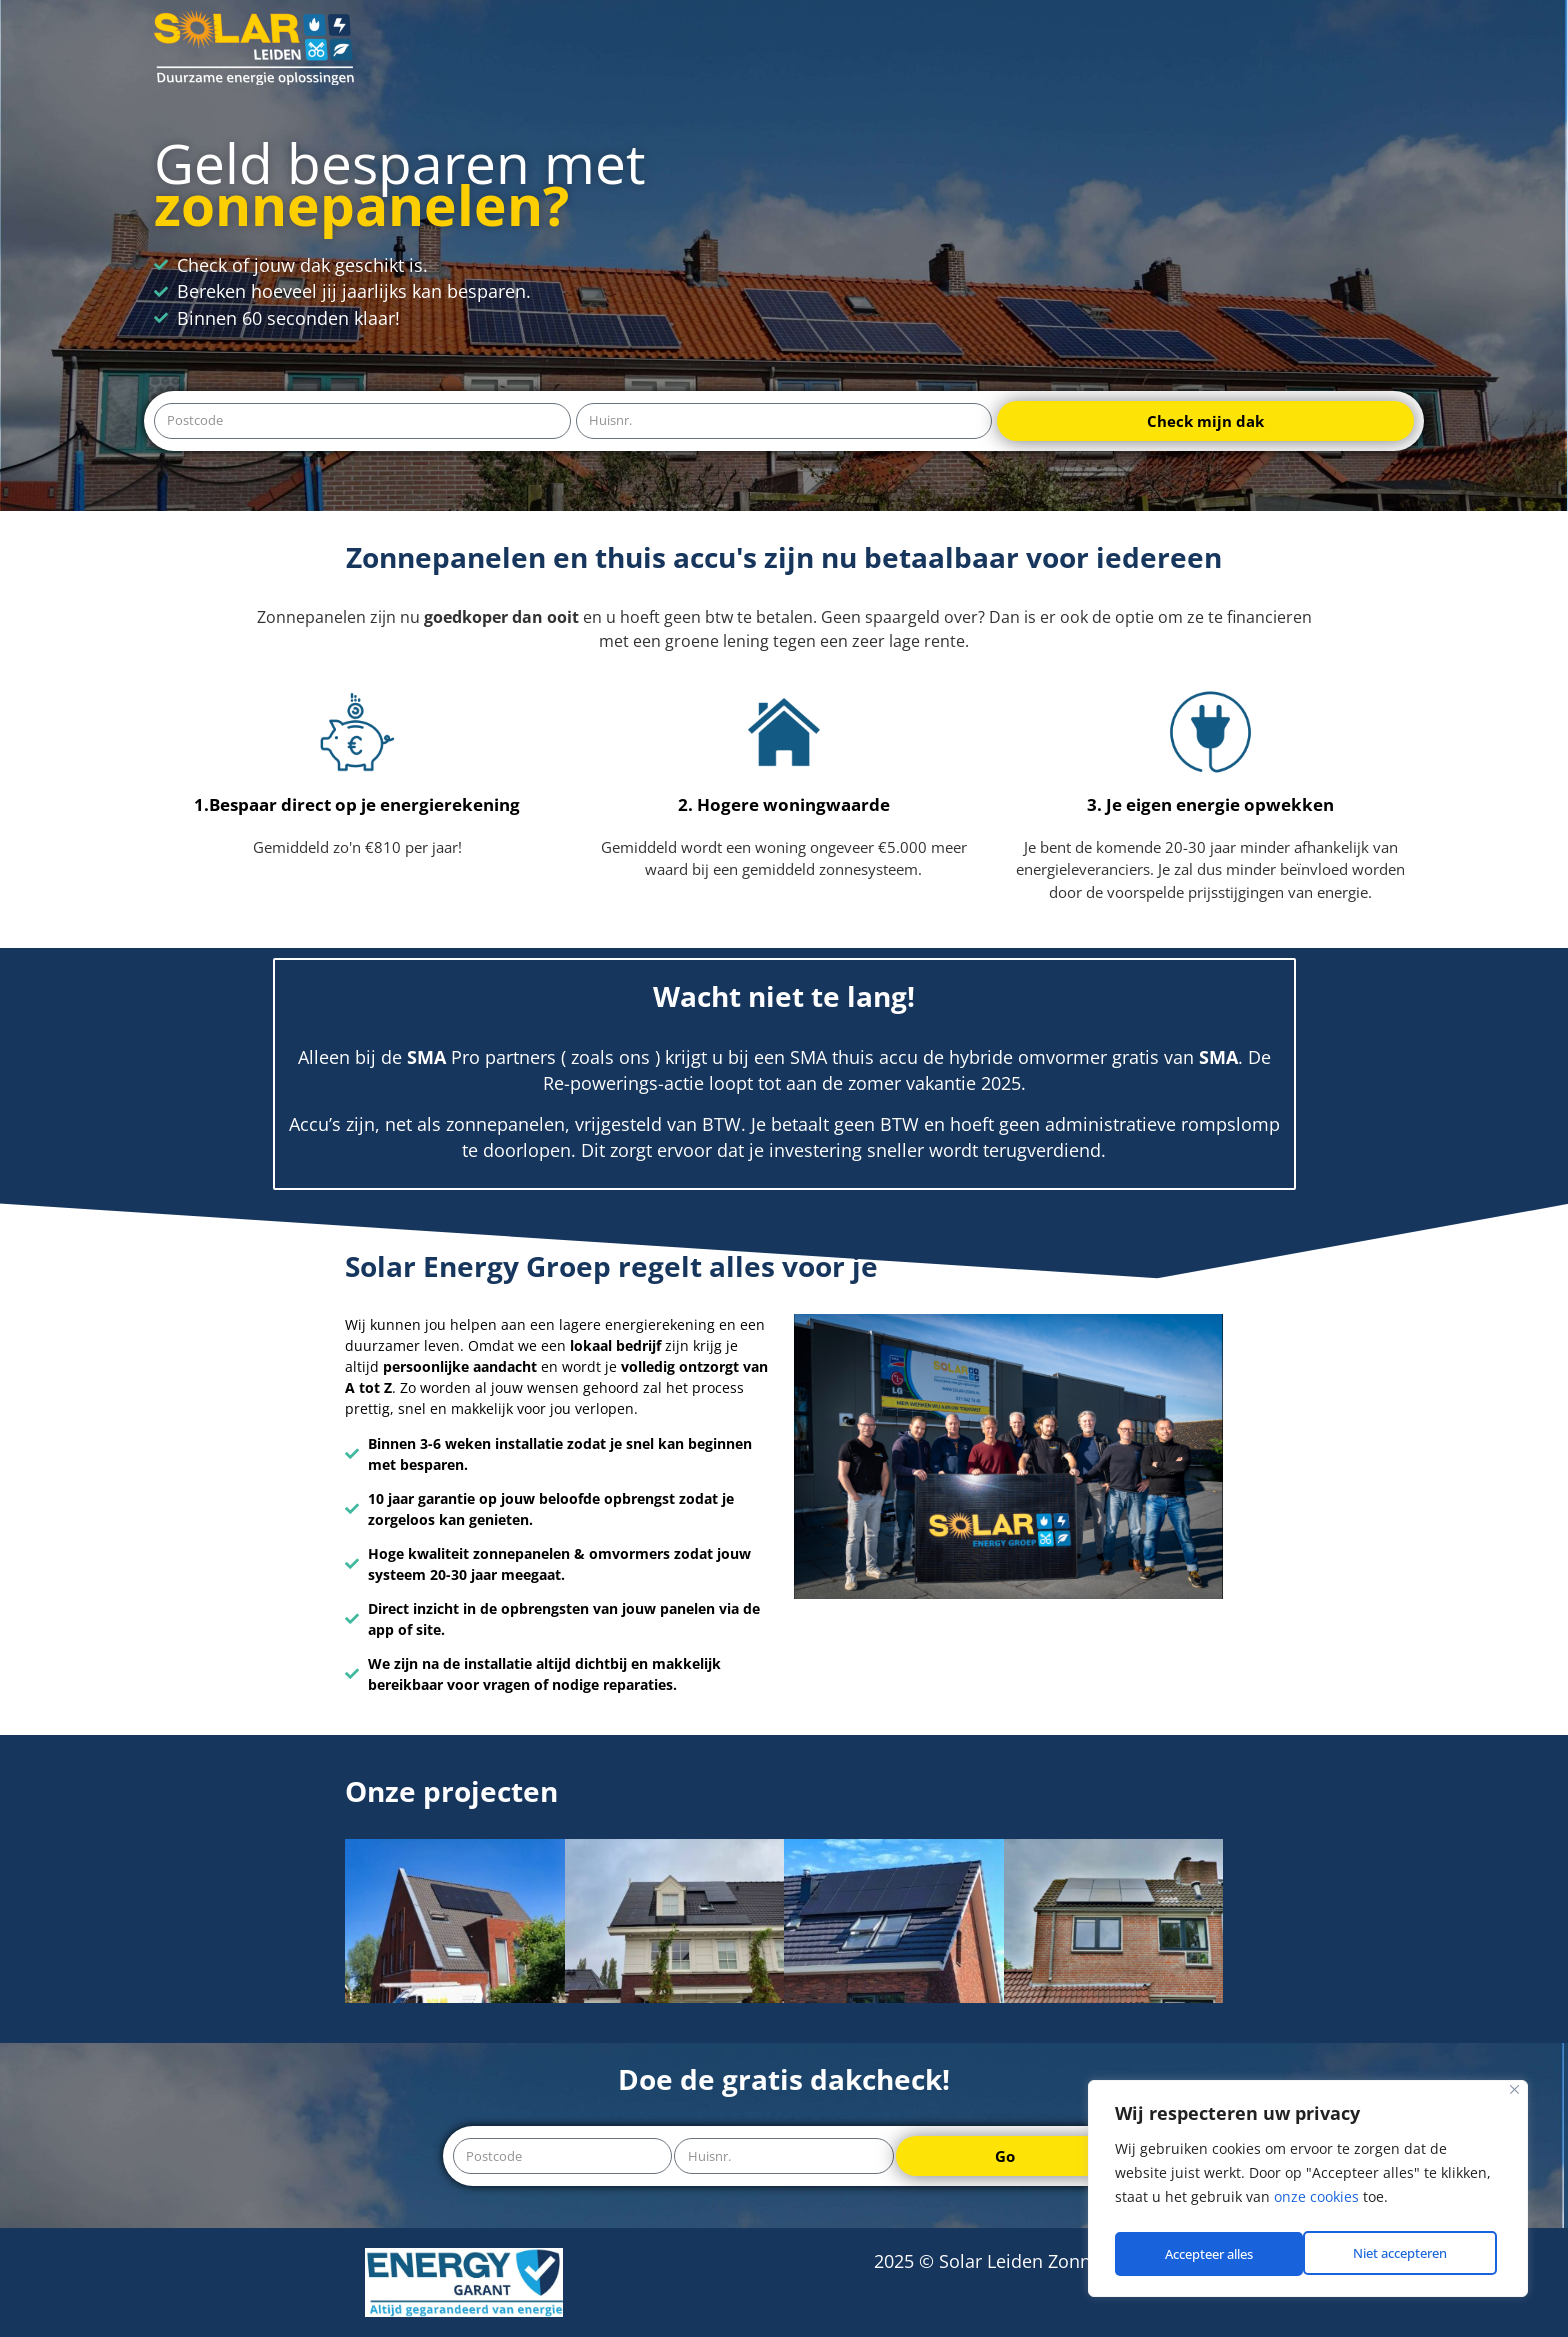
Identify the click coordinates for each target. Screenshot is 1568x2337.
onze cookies (1316, 2203)
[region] (1308, 2192)
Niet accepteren (1210, 2253)
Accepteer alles (1408, 2253)
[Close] (1514, 2096)
